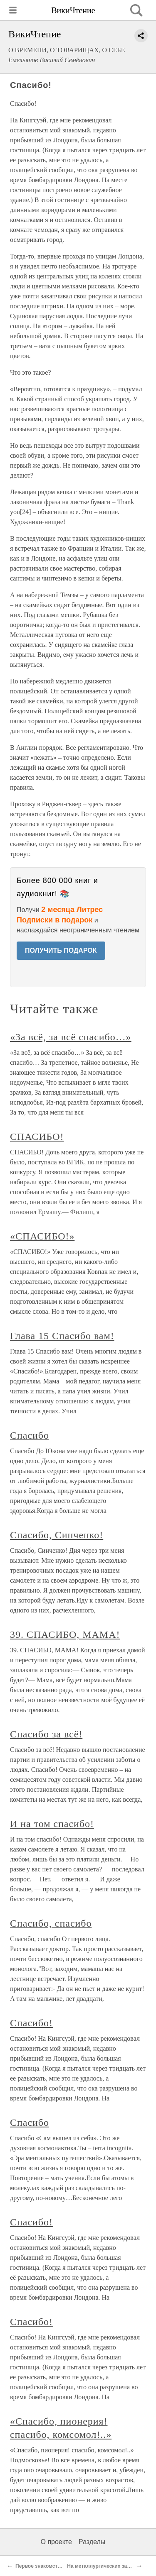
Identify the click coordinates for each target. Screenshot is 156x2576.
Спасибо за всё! (46, 1734)
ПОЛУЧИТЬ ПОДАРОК (61, 950)
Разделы (92, 2541)
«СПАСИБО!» (42, 1236)
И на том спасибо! (52, 1823)
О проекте (56, 2541)
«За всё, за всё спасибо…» (70, 1037)
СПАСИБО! (37, 1136)
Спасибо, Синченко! (56, 1535)
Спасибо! (31, 2022)
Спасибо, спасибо (51, 1923)
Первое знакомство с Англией (52, 2566)
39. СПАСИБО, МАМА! (65, 1634)
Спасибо (29, 1435)
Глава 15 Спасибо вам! (62, 1335)
